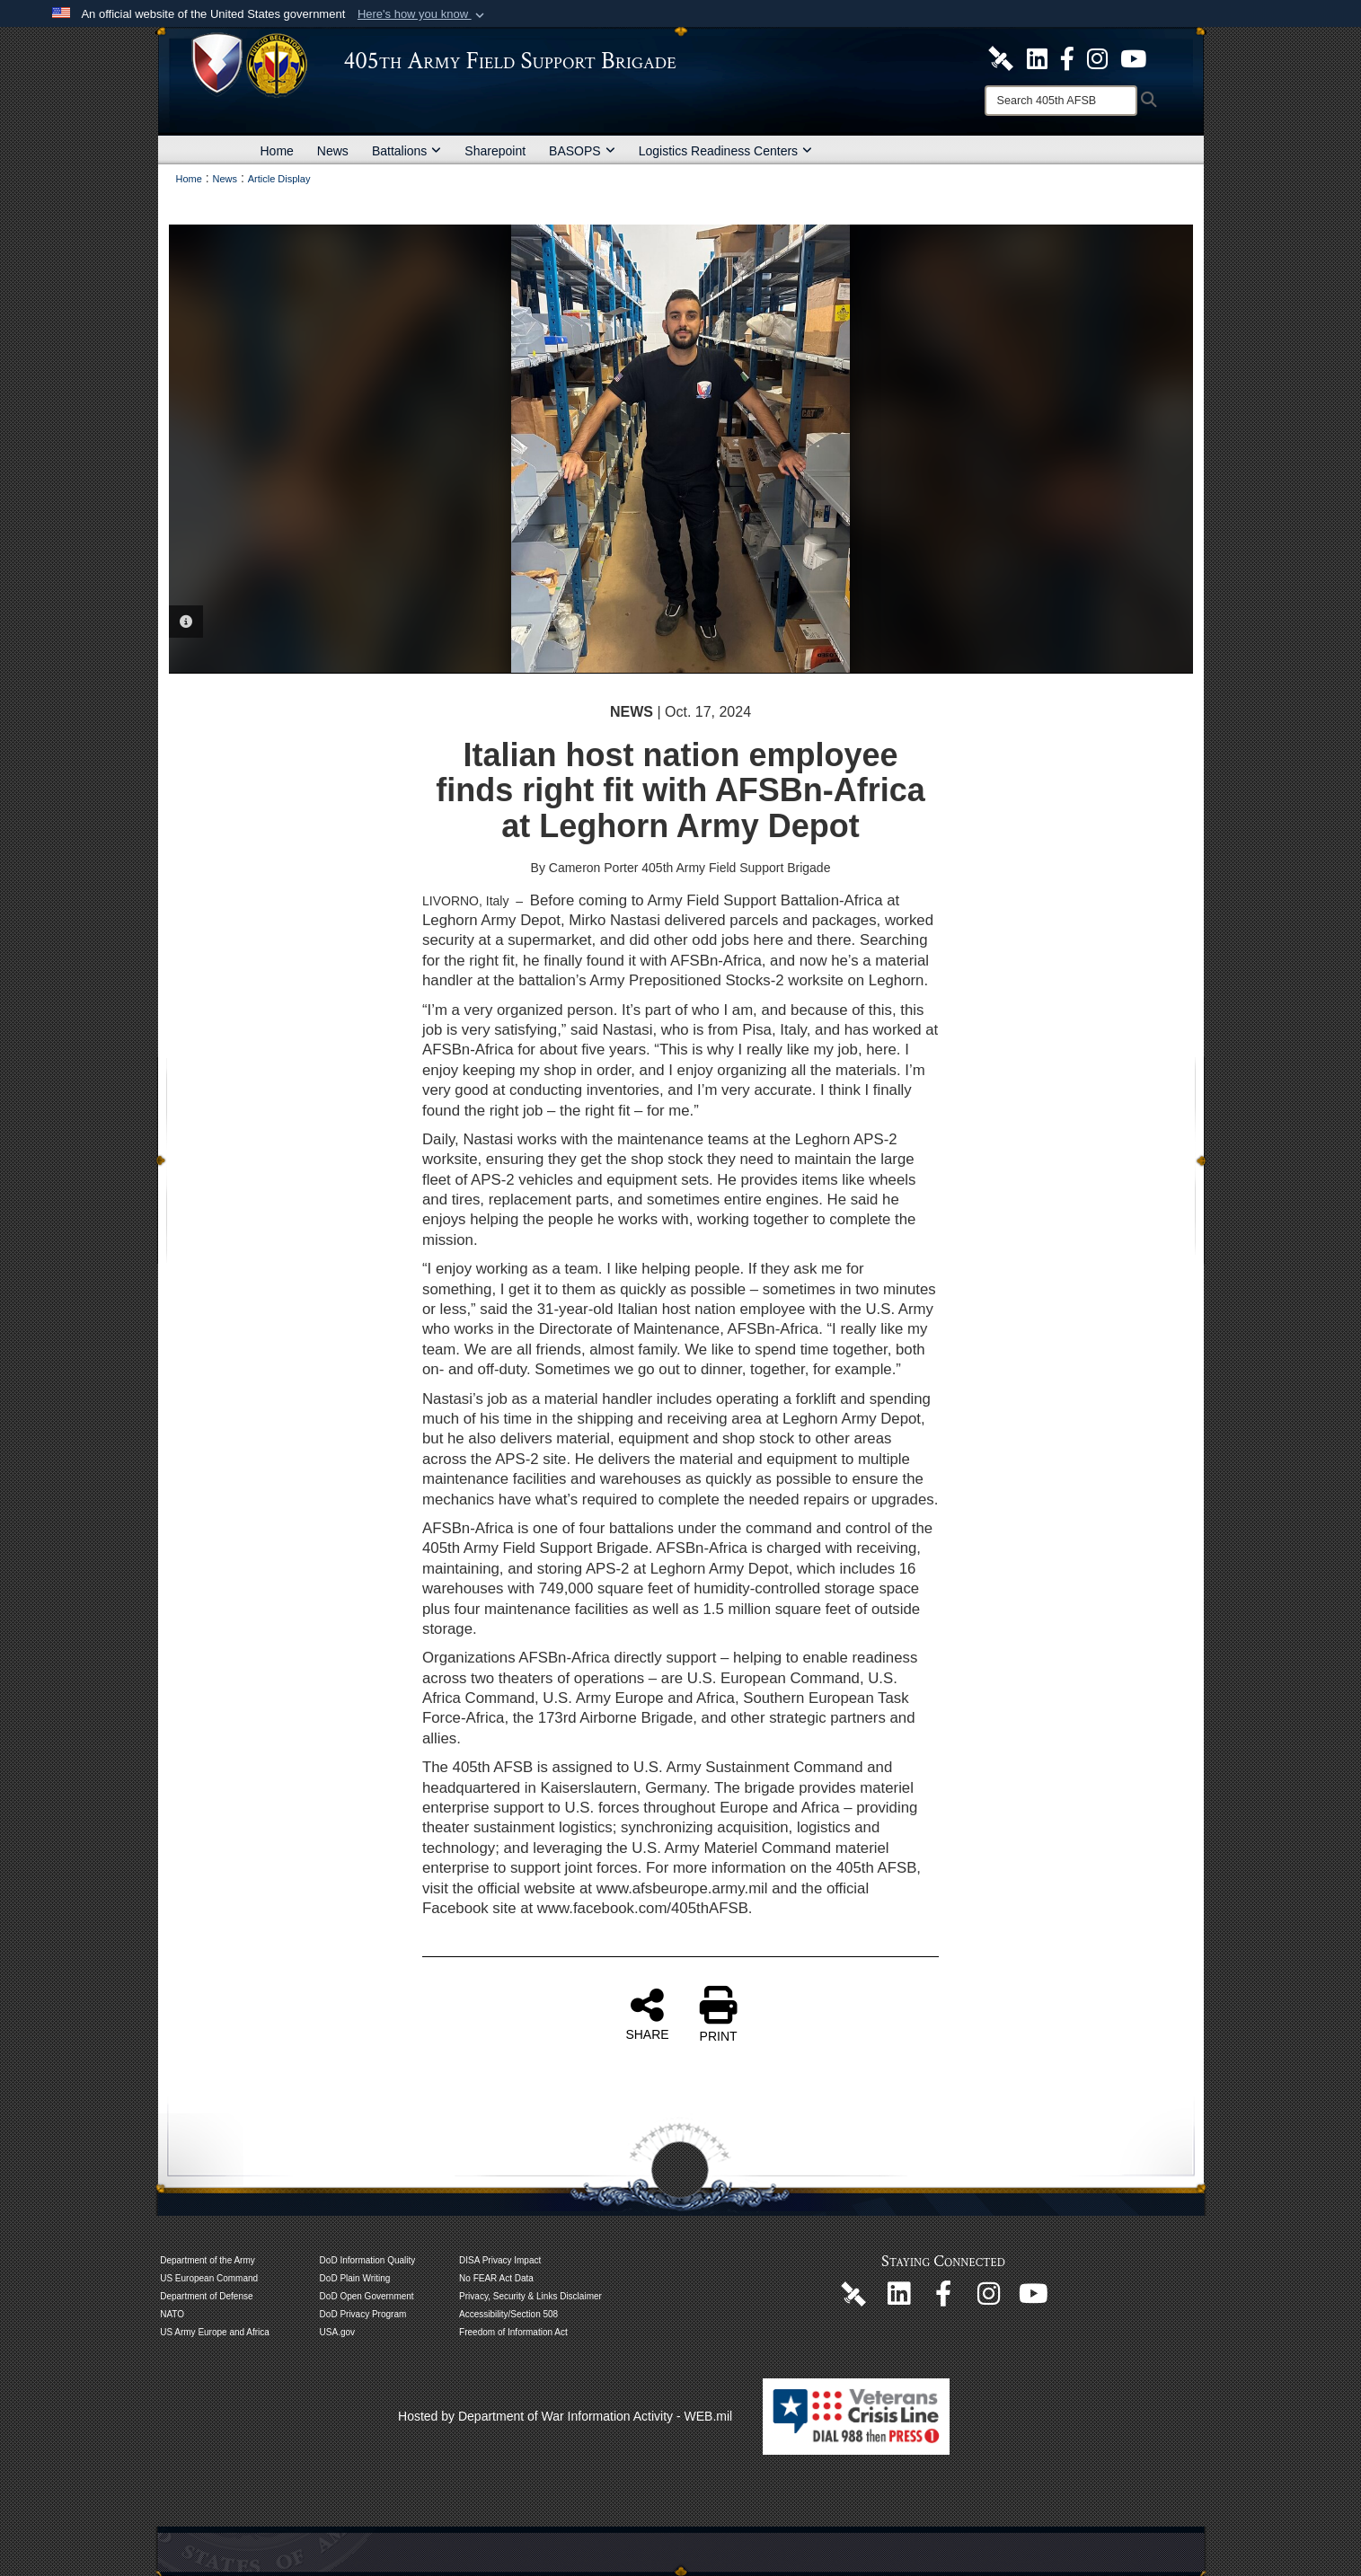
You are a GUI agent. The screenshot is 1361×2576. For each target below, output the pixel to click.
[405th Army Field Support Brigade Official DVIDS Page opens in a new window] (853, 2293)
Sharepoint (495, 151)
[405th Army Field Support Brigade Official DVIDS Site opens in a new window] (1000, 57)
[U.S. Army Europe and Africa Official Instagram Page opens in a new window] (1097, 57)
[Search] (1061, 100)
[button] (423, 14)
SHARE (646, 2014)
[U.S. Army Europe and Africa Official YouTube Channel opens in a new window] (1133, 57)
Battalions (406, 151)
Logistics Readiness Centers (725, 151)
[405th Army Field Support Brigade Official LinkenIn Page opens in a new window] (898, 2298)
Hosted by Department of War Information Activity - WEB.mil (565, 2416)
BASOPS (582, 151)
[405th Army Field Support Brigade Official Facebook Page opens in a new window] (1067, 57)
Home (277, 151)
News (333, 151)
